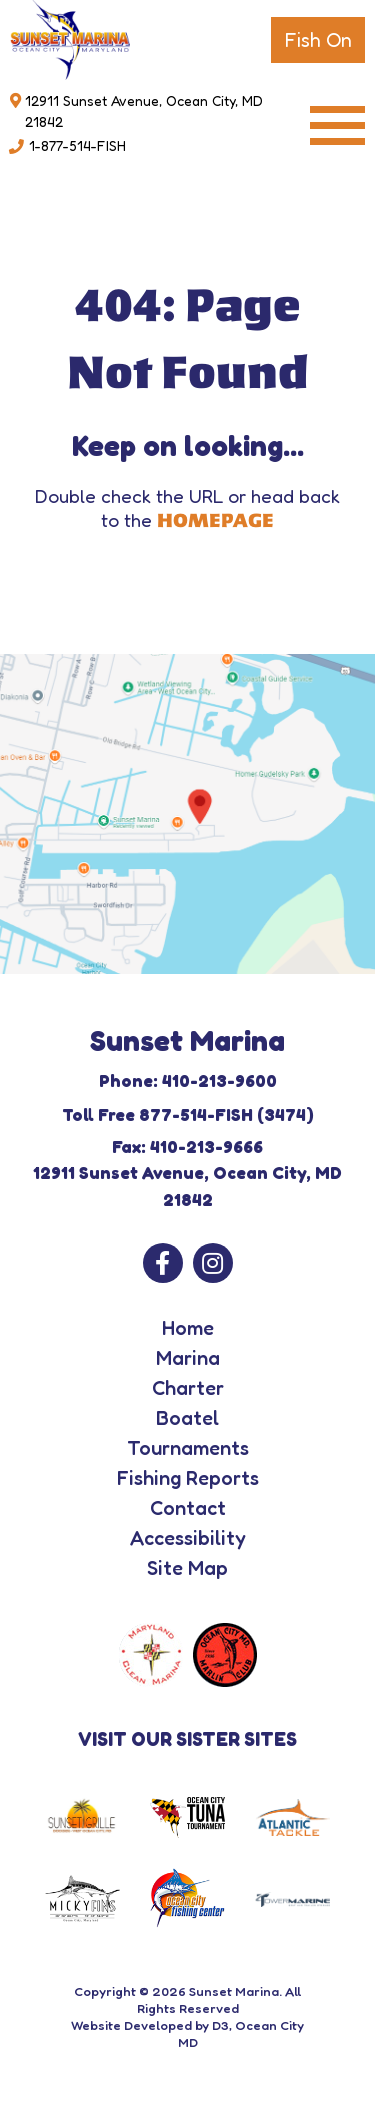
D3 (220, 2025)
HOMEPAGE (215, 521)
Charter (188, 1388)
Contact (188, 1508)
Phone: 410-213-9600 (188, 1080)
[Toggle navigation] (337, 126)
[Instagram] (213, 1263)
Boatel (187, 1418)
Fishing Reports (188, 1478)
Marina (188, 1358)
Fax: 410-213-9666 (187, 1146)
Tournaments (188, 1448)
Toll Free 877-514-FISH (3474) (188, 1114)
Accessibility (188, 1538)
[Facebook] (163, 1263)
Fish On (318, 40)
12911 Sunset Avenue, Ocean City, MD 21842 (144, 111)
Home (188, 1328)
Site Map (187, 1568)
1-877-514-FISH (77, 145)
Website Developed (131, 2025)
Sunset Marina (234, 1991)
